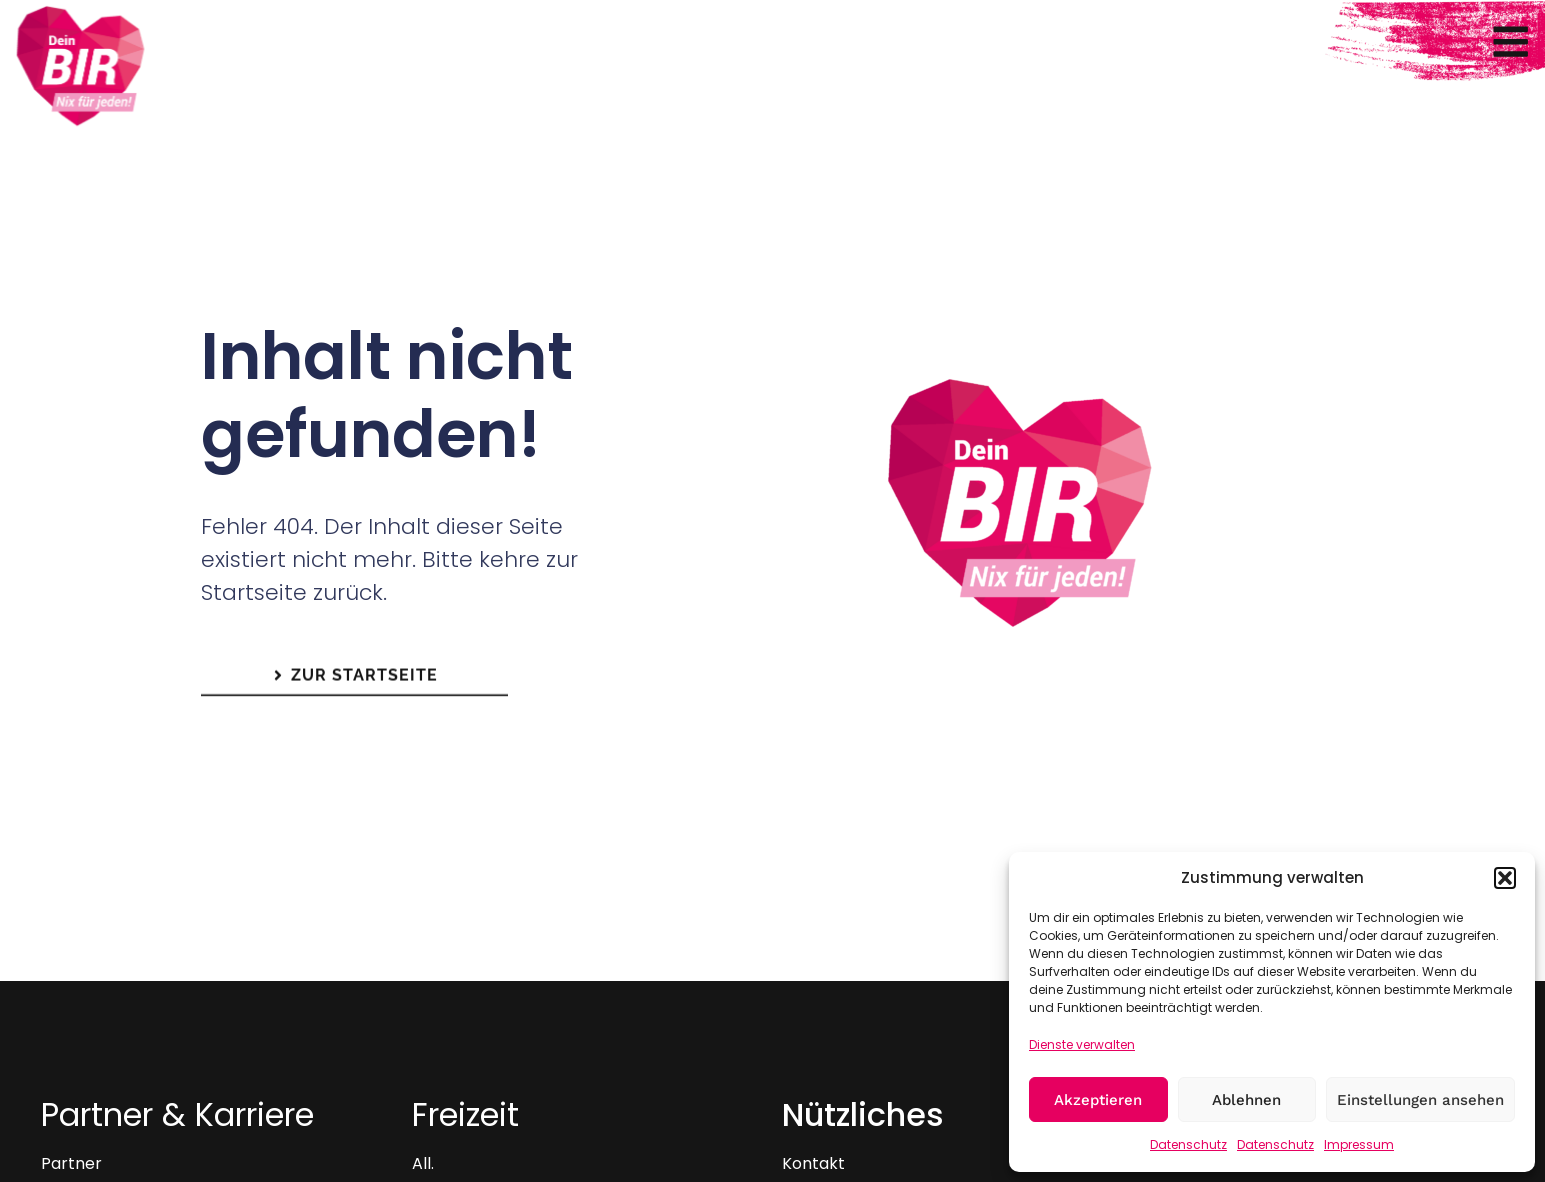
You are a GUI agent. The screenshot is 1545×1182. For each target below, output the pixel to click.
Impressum (1359, 1144)
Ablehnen (1246, 1100)
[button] (1505, 878)
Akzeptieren (1098, 1100)
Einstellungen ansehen (1420, 1100)
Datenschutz (1188, 1144)
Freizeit (465, 1114)
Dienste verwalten (1082, 1044)
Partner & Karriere (177, 1114)
